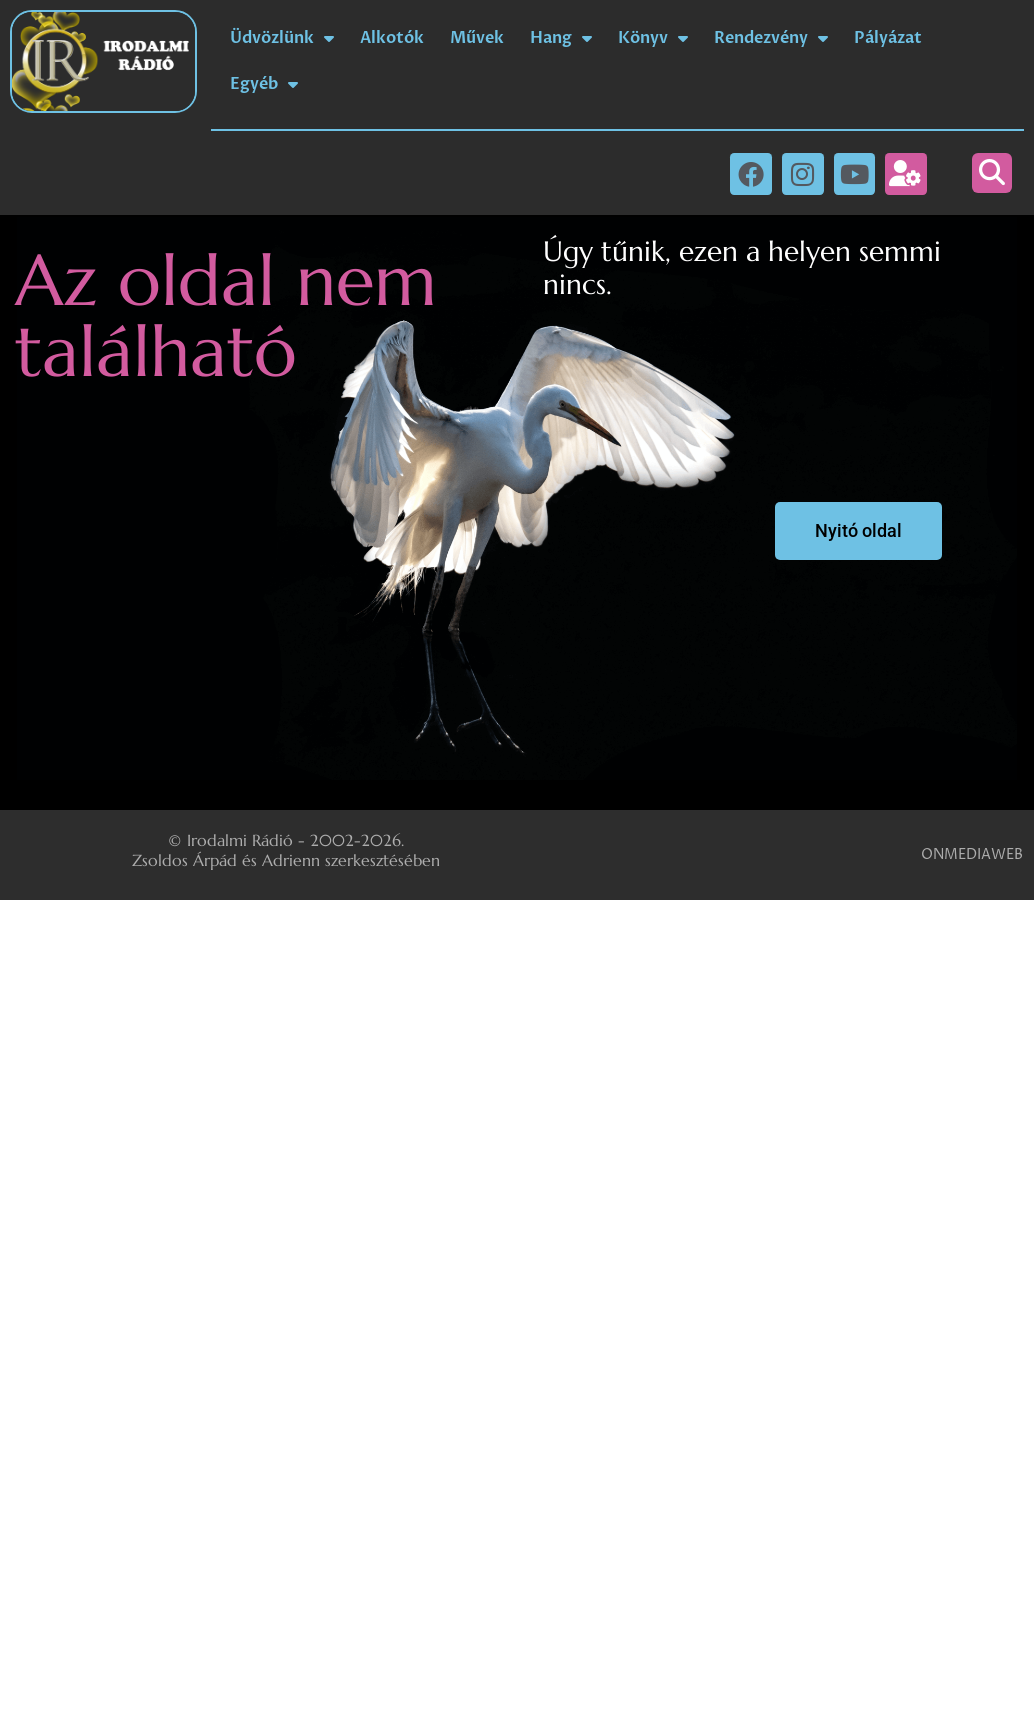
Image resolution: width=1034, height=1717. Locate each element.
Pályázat (888, 38)
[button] (992, 173)
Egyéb (264, 84)
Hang (561, 38)
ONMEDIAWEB (972, 854)
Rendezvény (771, 38)
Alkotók (392, 38)
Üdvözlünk (282, 38)
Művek (477, 38)
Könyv (653, 38)
